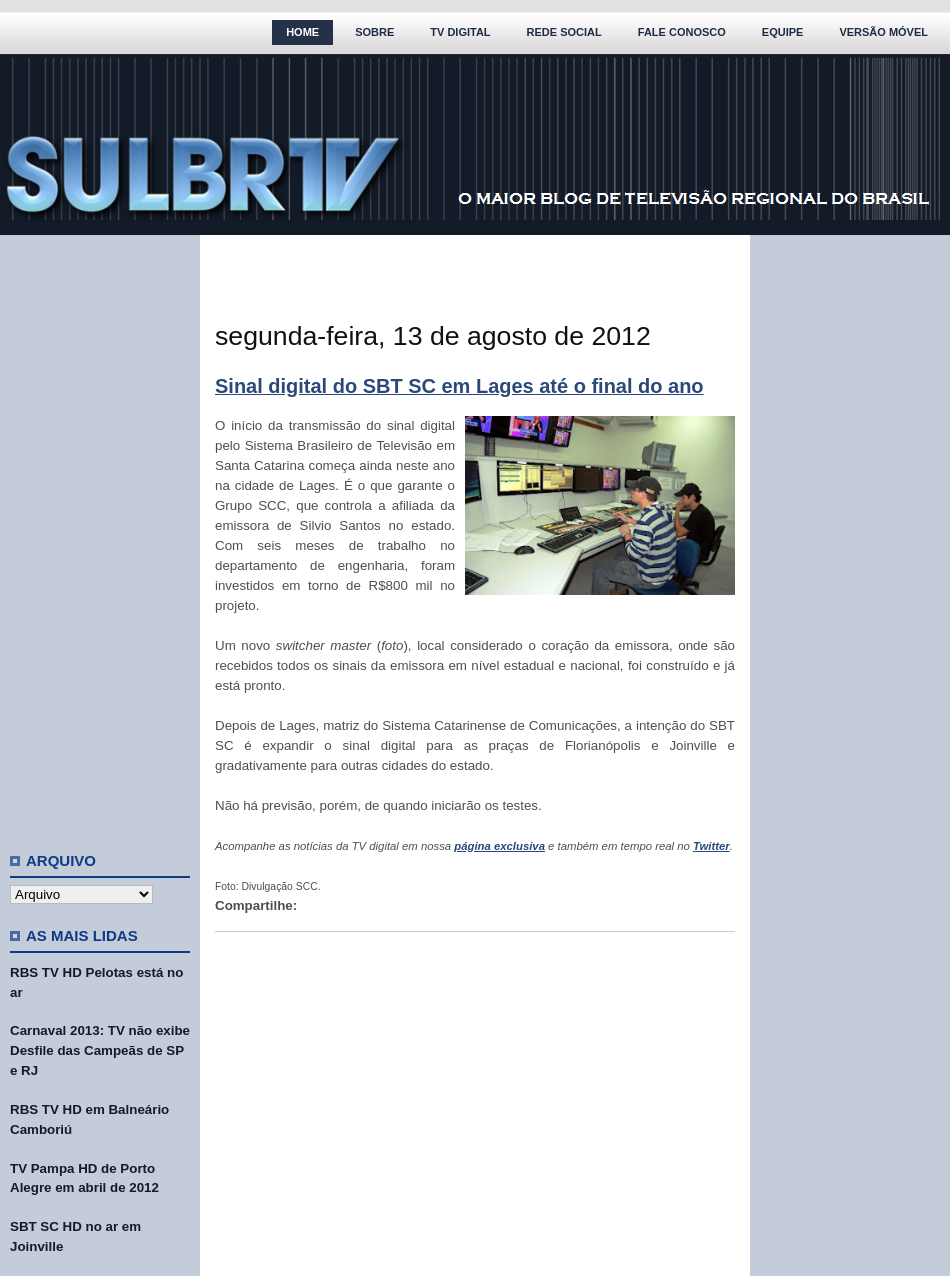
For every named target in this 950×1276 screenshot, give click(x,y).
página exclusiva (499, 846)
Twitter (711, 846)
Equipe (783, 32)
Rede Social (564, 32)
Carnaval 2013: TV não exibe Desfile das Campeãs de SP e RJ (100, 1050)
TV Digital (460, 32)
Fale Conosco (682, 32)
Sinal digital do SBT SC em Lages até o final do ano (459, 386)
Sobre (374, 32)
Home (302, 32)
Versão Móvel (883, 32)
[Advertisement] (100, 535)
